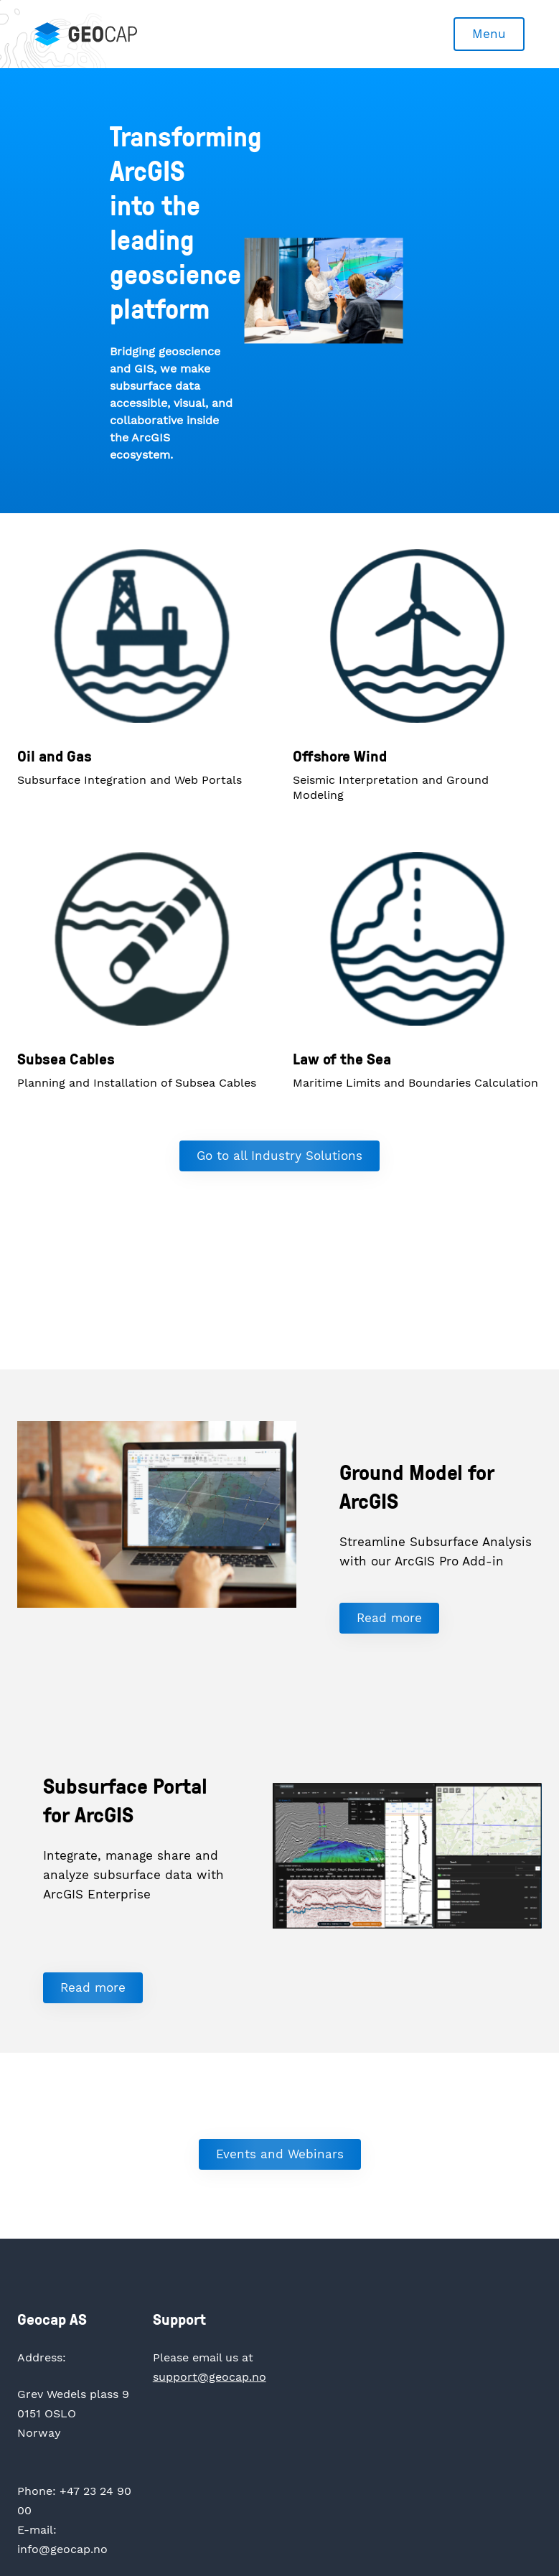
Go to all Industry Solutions (279, 1155)
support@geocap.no (209, 2377)
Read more (389, 1618)
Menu (489, 34)
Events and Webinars (280, 2154)
